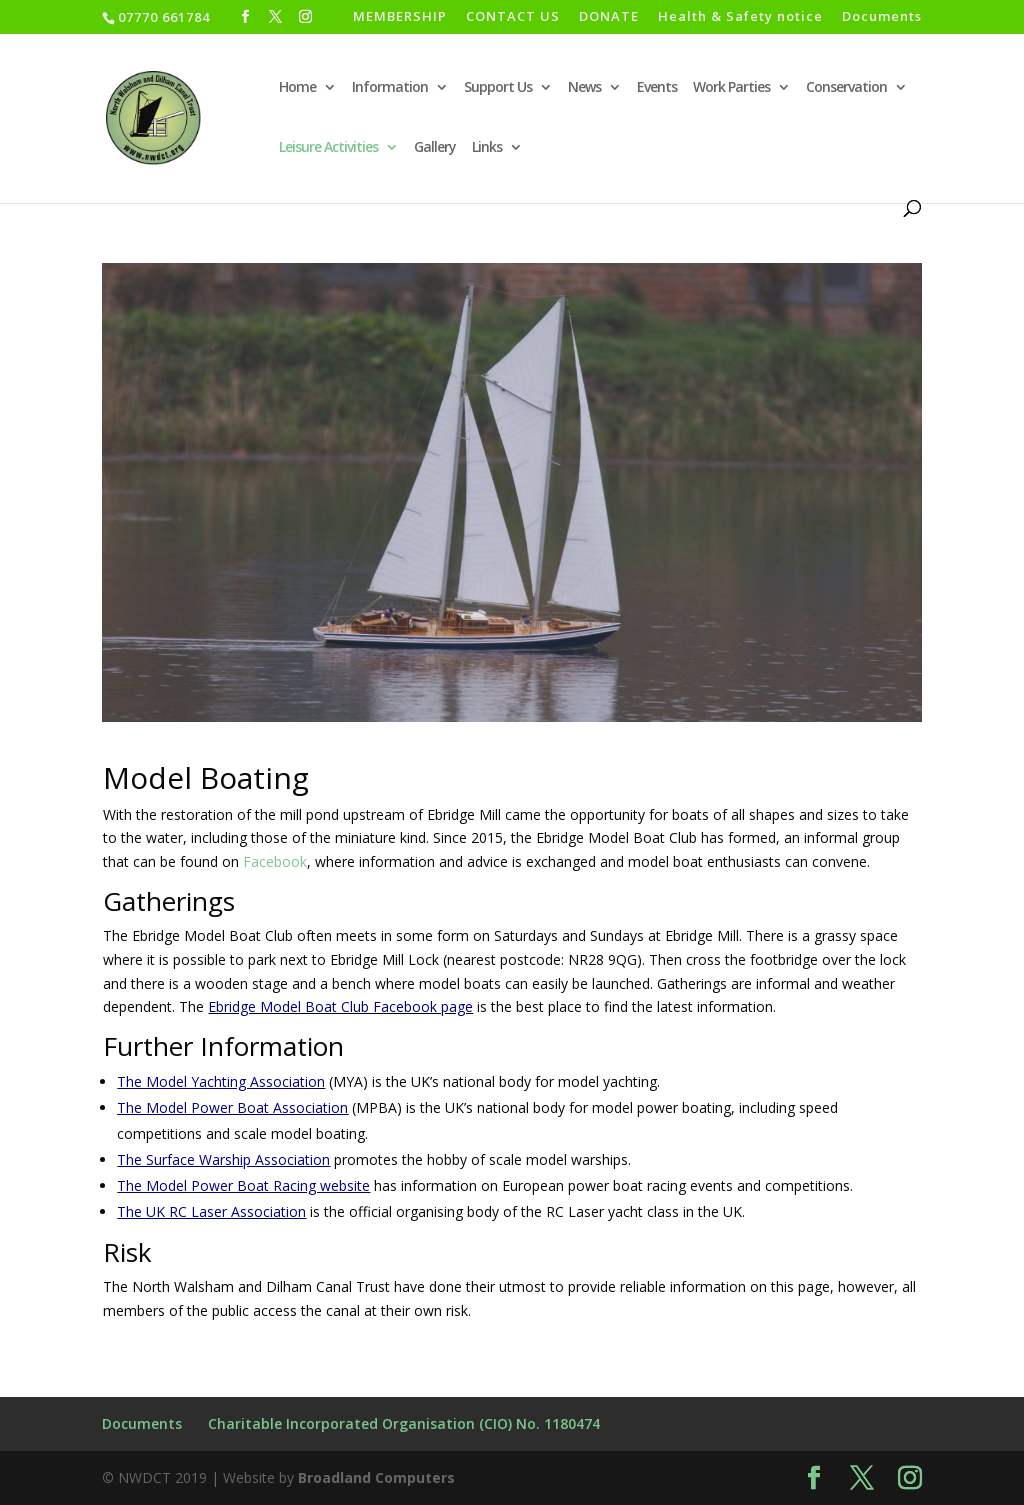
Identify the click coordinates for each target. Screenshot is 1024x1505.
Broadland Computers (376, 1477)
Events (657, 88)
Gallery (435, 148)
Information (390, 88)
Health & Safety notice (740, 17)
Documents (882, 17)
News (584, 88)
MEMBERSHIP (400, 17)
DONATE (609, 17)
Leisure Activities (328, 148)
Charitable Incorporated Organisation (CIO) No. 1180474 (404, 1423)
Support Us (498, 88)
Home (297, 88)
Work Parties (731, 88)
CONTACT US (513, 17)
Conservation (846, 88)
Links (487, 148)
